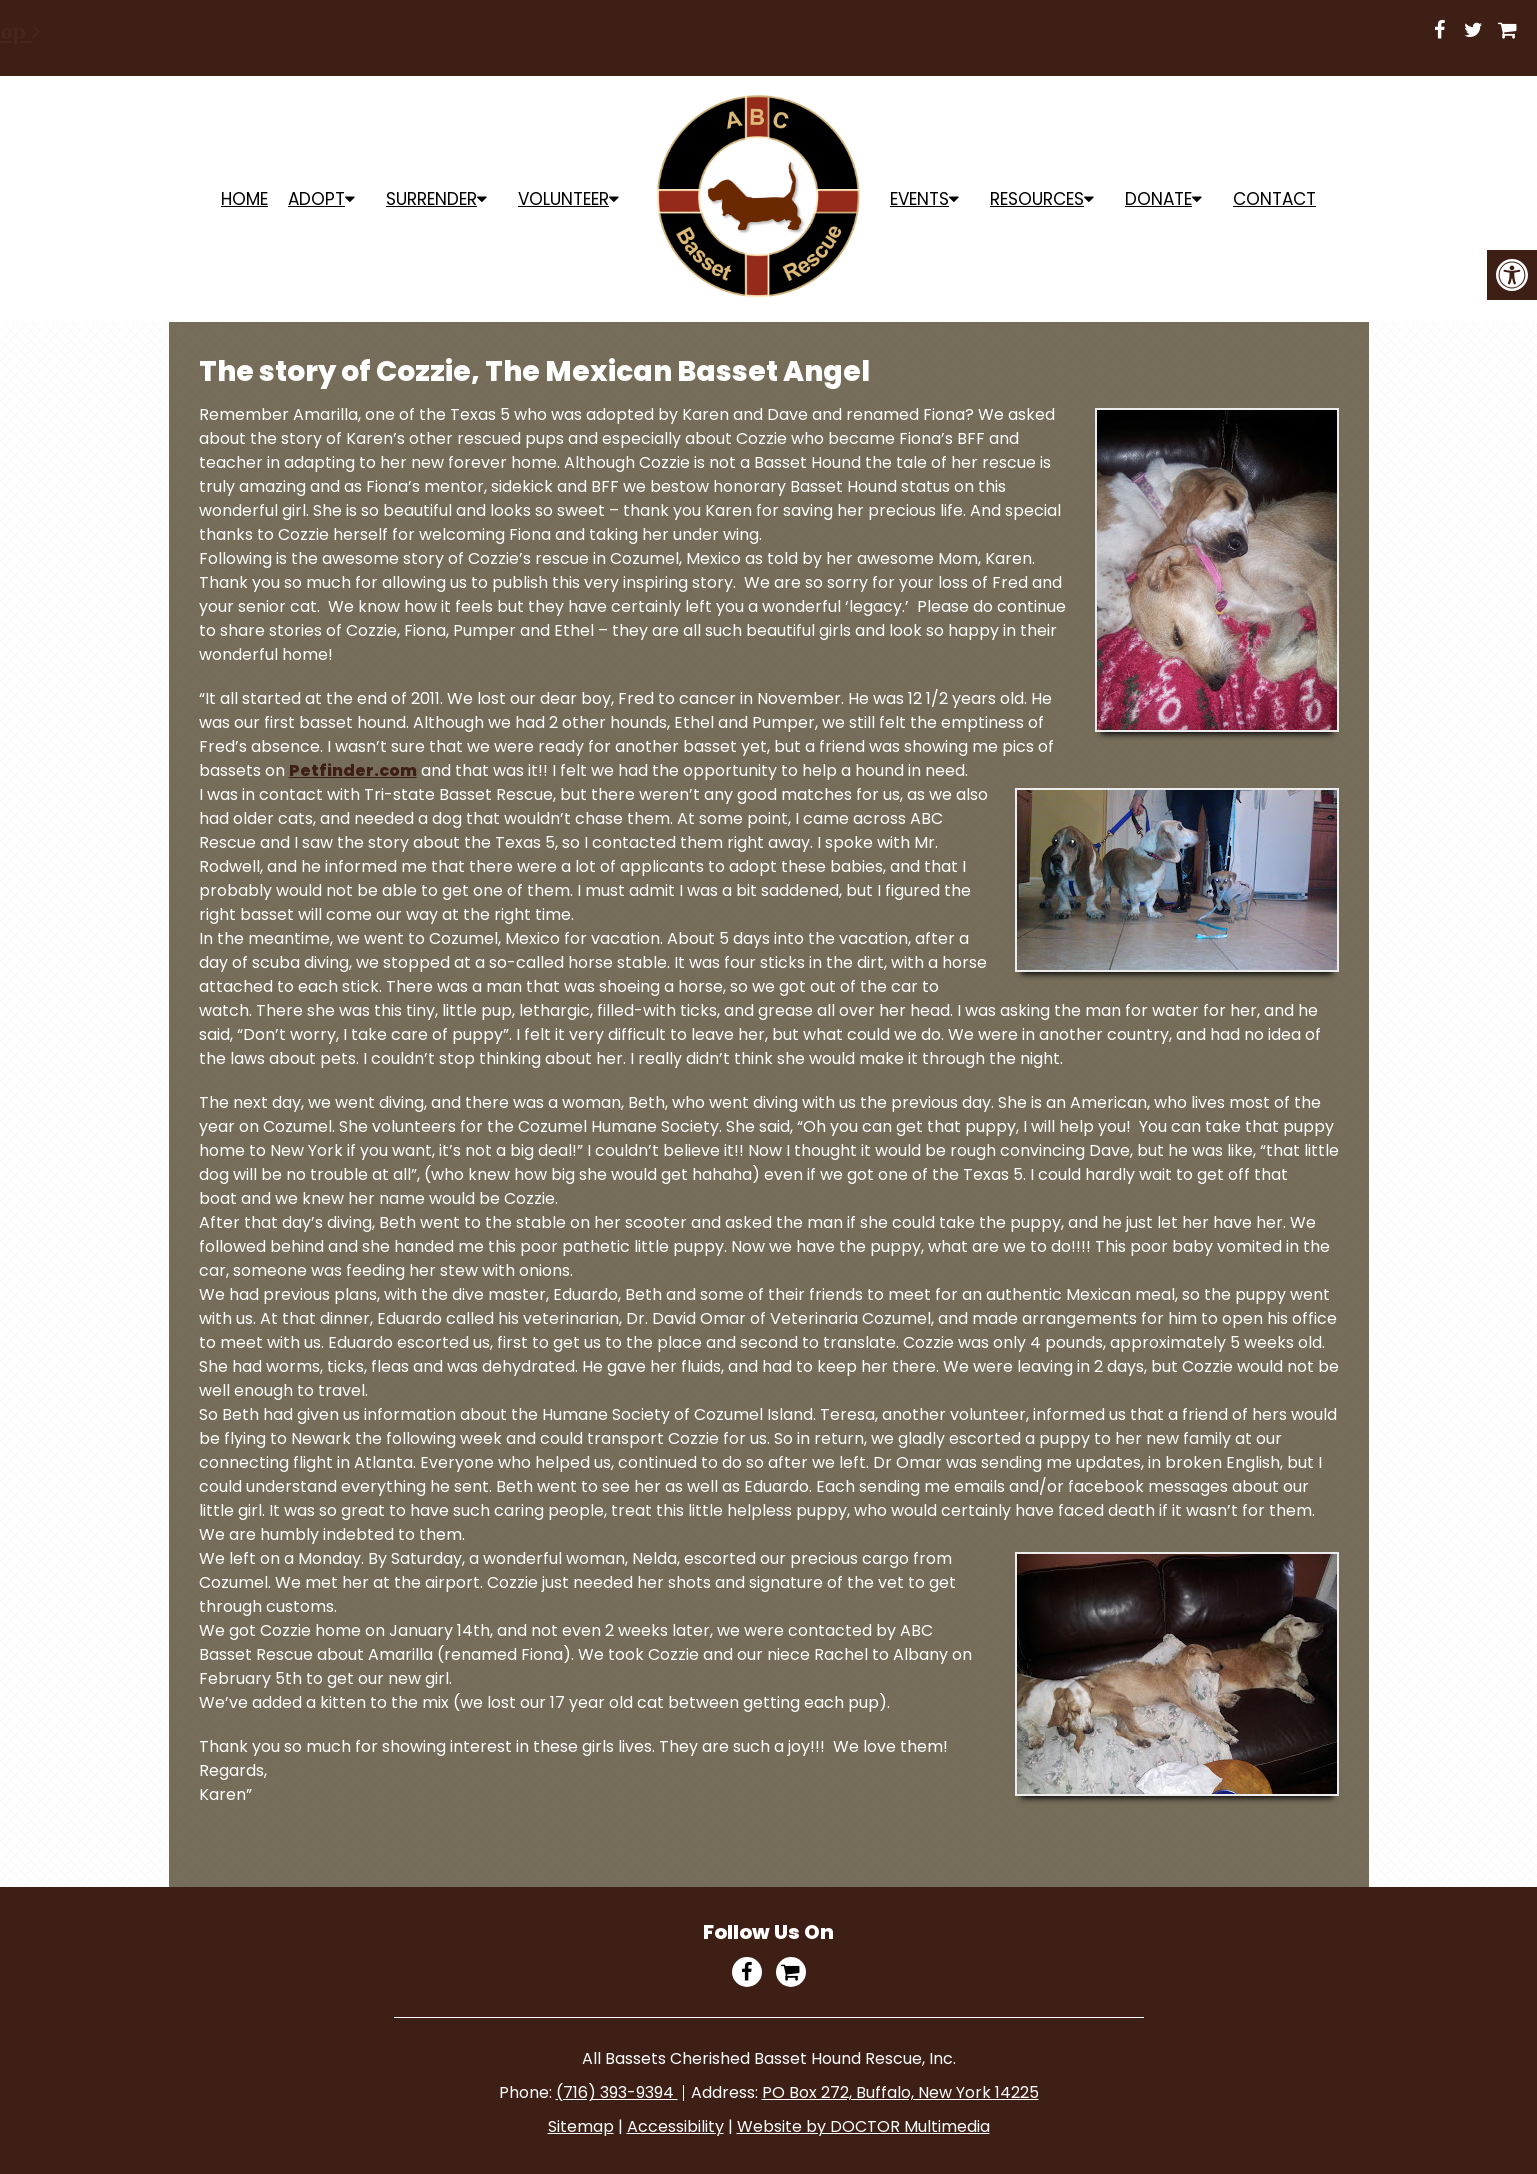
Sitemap (581, 2126)
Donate (1158, 199)
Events (919, 199)
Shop (621, 31)
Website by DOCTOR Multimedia (863, 2126)
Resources (1037, 199)
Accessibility (675, 2126)
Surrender (431, 199)
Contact (1274, 199)
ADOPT (316, 199)
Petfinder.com (353, 770)
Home (244, 199)
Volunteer (563, 199)
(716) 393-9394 (617, 2092)
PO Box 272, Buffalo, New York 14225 (900, 2092)
